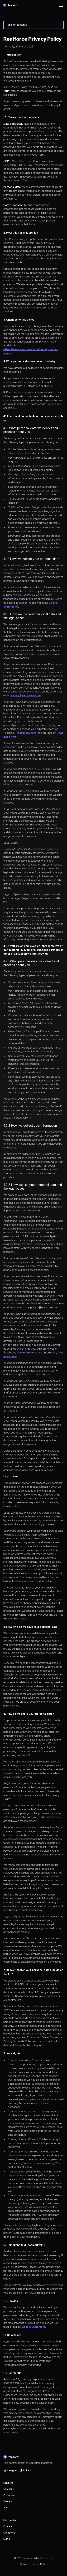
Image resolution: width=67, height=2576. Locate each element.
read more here (26, 732)
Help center (9, 2520)
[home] (10, 5)
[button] (60, 5)
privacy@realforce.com (25, 695)
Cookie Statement (33, 2326)
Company (8, 2489)
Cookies (24, 2564)
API (5, 2507)
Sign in (6, 2538)
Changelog (9, 2532)
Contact (7, 2526)
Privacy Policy (39, 2564)
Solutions (8, 2482)
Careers (7, 2501)
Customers (9, 2495)
